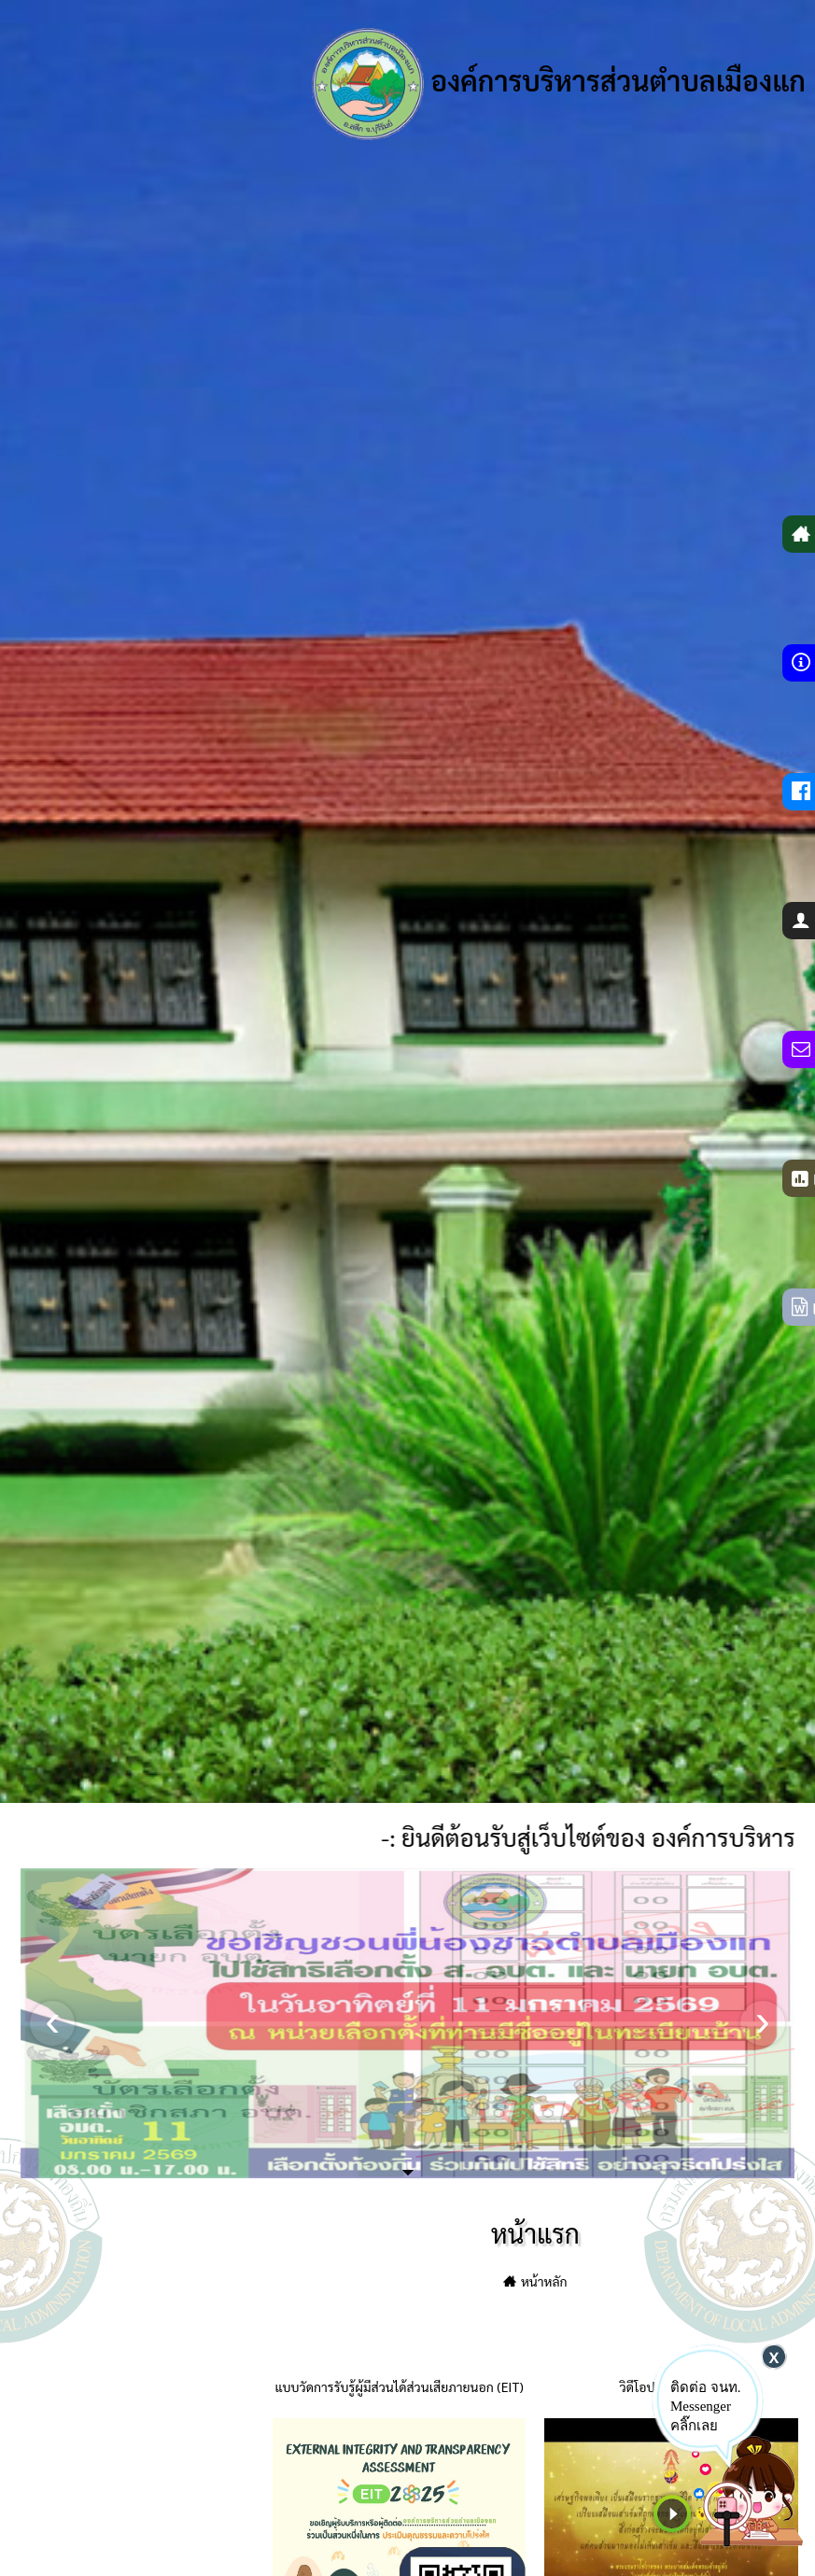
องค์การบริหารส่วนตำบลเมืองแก (559, 84)
